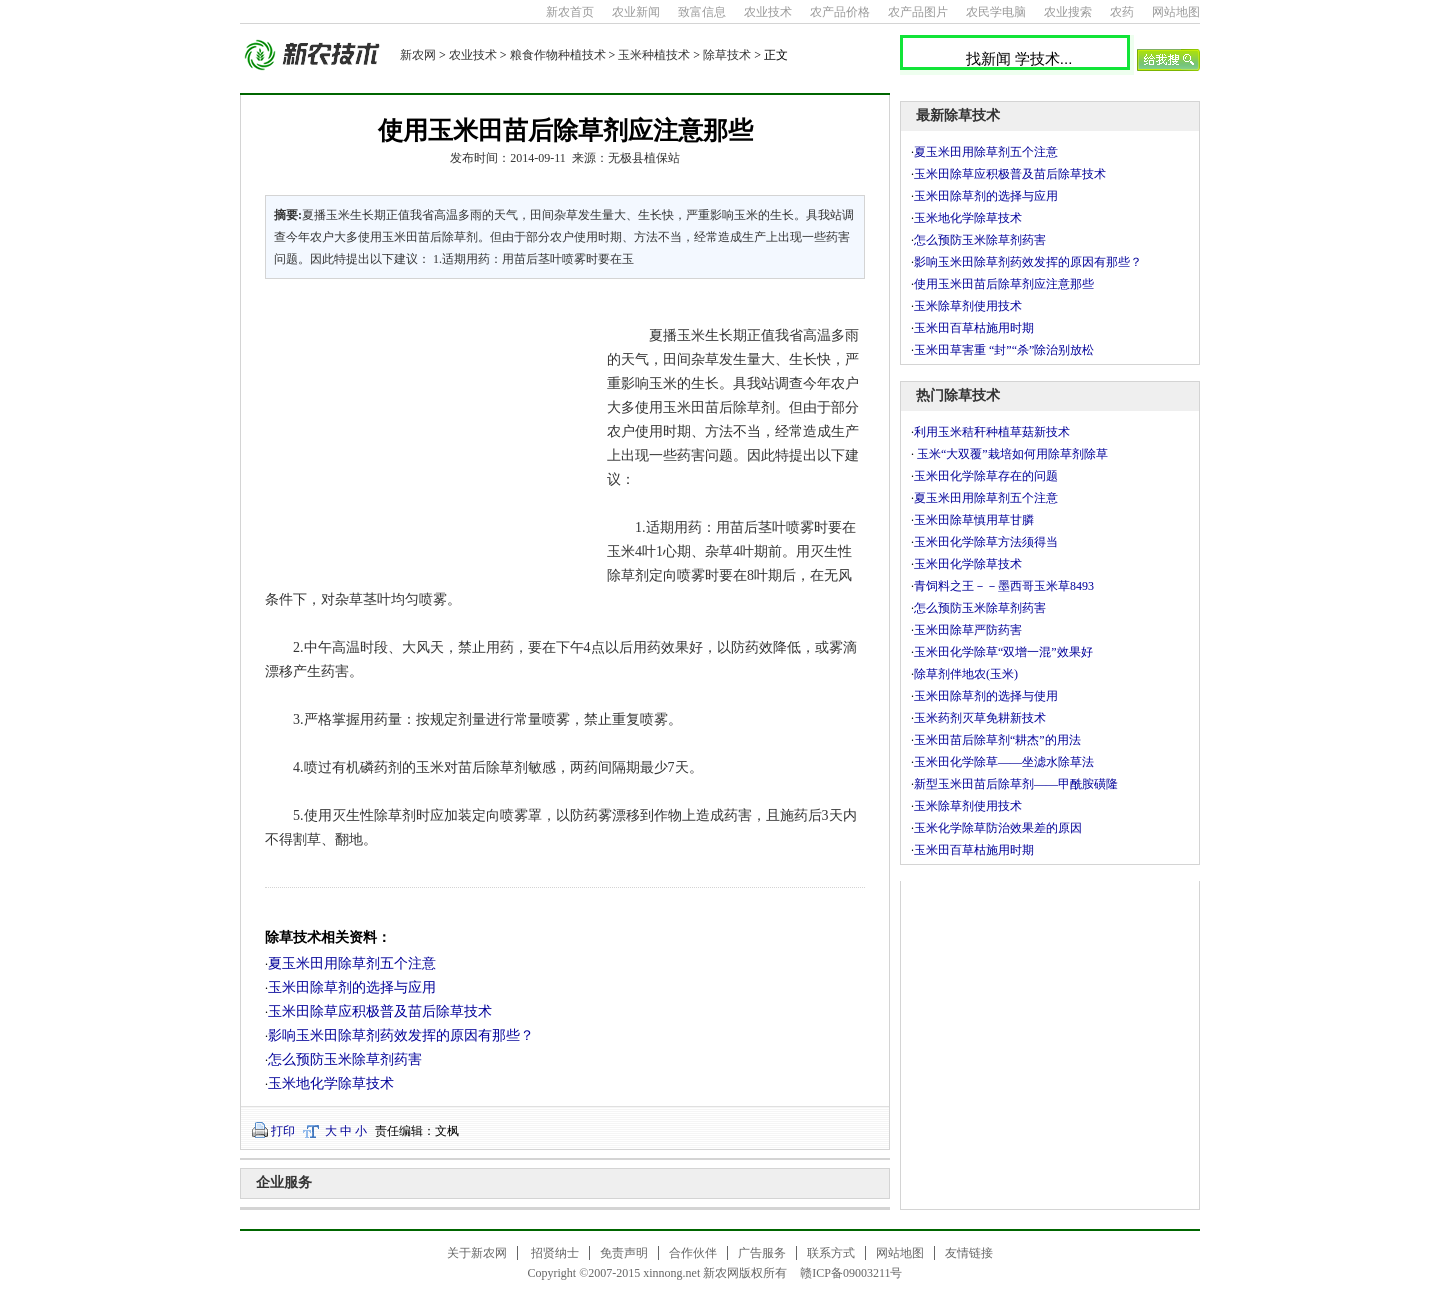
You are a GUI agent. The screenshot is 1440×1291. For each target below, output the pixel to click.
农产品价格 (840, 12)
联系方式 (831, 1253)
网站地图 (1176, 12)
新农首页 (570, 12)
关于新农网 (477, 1253)
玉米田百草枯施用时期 (974, 328)
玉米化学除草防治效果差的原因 (998, 828)
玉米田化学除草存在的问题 (986, 476)
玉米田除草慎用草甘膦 (974, 520)
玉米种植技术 (654, 55)
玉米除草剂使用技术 (968, 306)
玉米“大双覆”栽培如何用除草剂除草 (1011, 454)
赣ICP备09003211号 (851, 1273)
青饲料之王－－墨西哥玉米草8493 (1004, 586)
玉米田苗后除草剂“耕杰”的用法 (997, 740)
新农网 (418, 55)
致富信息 (702, 12)
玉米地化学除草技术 (331, 1083)
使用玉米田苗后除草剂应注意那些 (1004, 284)
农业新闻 (636, 12)
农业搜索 (1068, 12)
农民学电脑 (996, 12)
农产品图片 (918, 12)
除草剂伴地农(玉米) (966, 674)
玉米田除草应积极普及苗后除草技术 (380, 1011)
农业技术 (768, 12)
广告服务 (762, 1253)
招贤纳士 (555, 1253)
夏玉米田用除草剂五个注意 (352, 963)
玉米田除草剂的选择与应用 (352, 987)
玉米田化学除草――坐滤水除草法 (1004, 762)
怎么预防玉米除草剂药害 (345, 1059)
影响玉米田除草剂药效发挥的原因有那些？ (401, 1035)
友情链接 (969, 1253)
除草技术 (727, 55)
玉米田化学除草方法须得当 (986, 542)
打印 (283, 1131)
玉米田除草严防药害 (968, 630)
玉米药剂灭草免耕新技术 (980, 718)
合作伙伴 (693, 1253)
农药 (1122, 12)
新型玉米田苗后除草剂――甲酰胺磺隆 (1016, 784)
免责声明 (624, 1253)
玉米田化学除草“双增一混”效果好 (1003, 652)
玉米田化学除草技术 (968, 564)
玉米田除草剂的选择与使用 (986, 696)
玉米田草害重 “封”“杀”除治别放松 (1004, 350)
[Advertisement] (424, 430)
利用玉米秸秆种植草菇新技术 (992, 432)
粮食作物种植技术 (558, 55)
